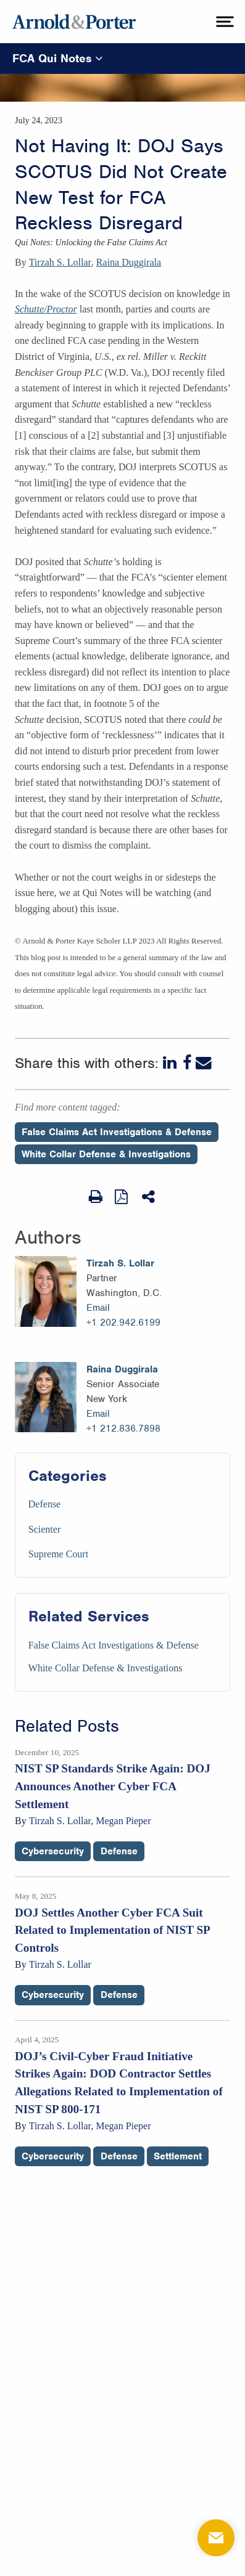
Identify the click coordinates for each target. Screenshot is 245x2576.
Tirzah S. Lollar (60, 262)
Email (98, 1308)
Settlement (178, 2156)
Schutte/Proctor (46, 309)
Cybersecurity (53, 1851)
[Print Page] (96, 1197)
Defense (44, 1504)
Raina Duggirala (128, 262)
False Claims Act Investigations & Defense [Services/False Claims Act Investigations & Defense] (113, 1645)
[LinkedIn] (171, 1063)
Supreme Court (58, 1554)
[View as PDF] (122, 1196)
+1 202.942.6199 (123, 1322)
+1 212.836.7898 (123, 1428)
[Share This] (149, 1197)
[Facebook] (187, 1063)
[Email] (204, 1063)
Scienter (44, 1529)
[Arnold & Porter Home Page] (74, 21)
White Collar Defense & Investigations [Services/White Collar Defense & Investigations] (105, 1668)
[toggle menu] (223, 21)
